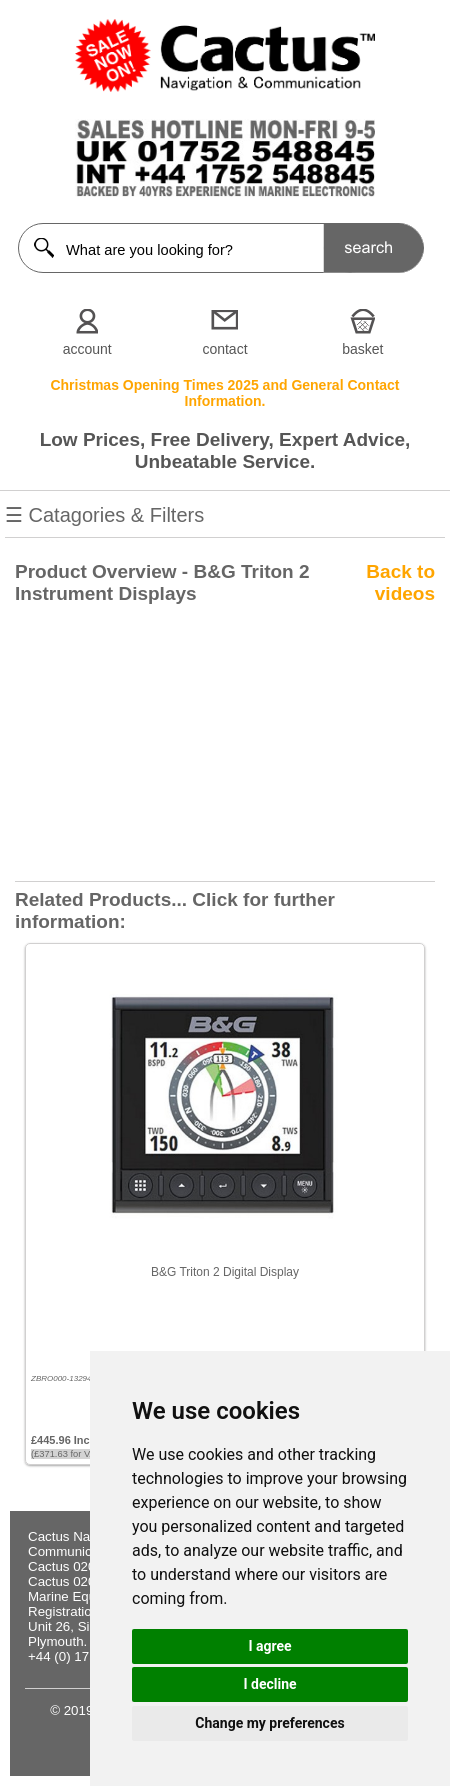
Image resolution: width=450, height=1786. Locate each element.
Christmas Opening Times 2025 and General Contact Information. (224, 393)
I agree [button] (269, 1646)
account (87, 349)
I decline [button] (269, 1684)
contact (224, 349)
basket (362, 349)
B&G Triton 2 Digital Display (225, 1272)
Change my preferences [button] (269, 1723)
